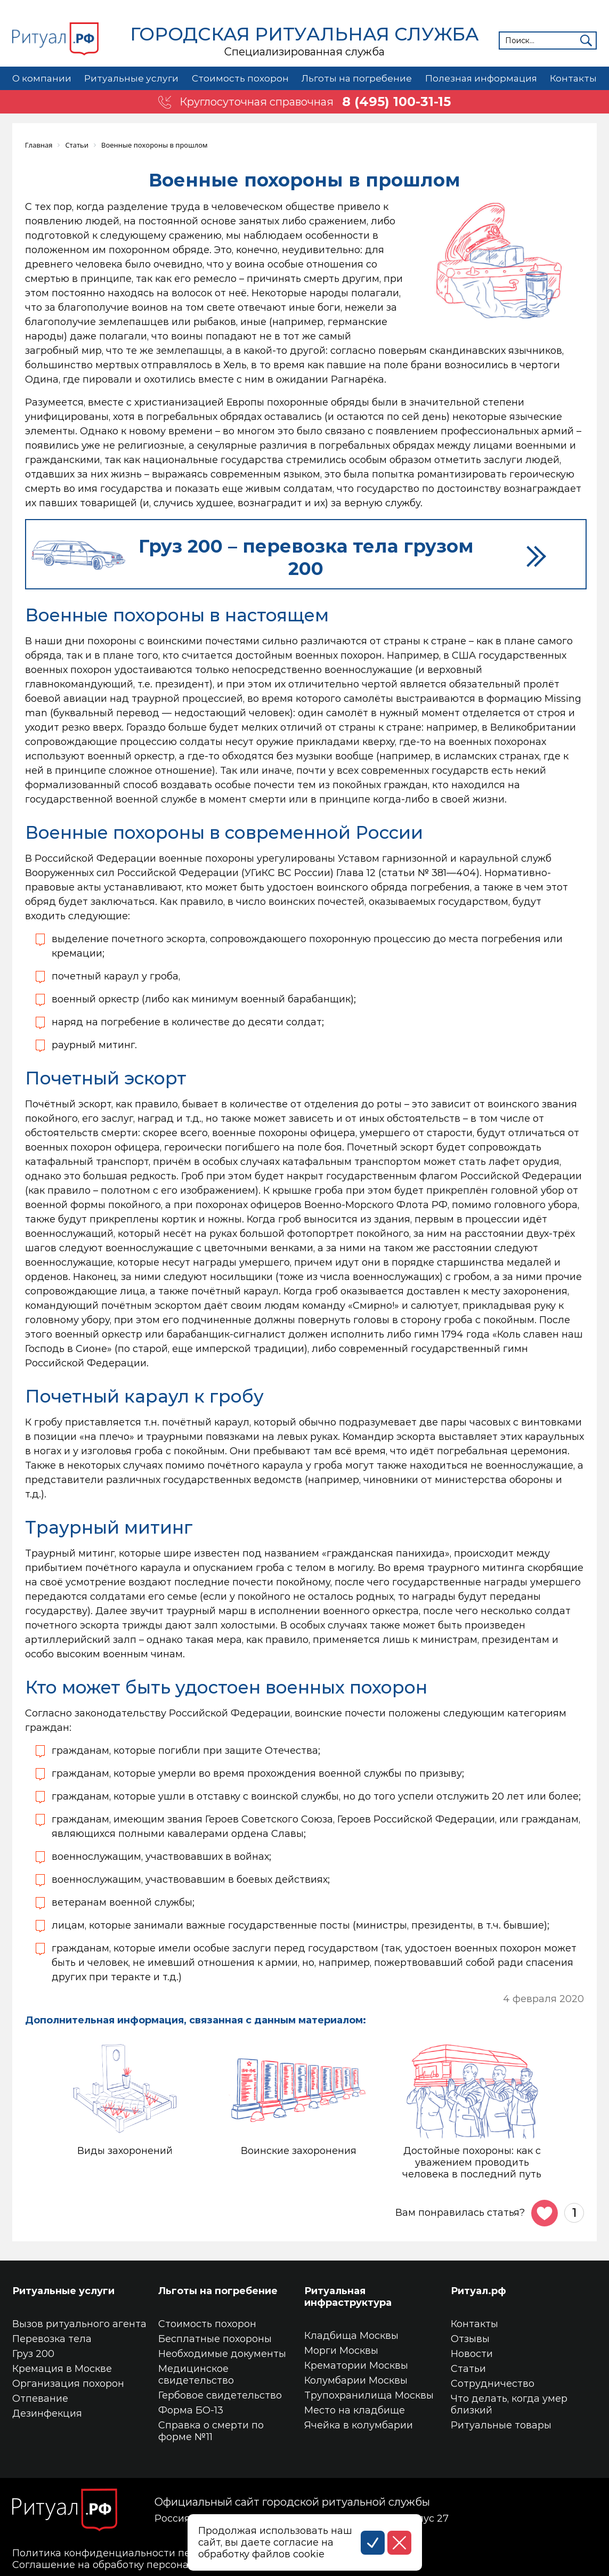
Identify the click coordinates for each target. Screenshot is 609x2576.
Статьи (468, 2369)
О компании (41, 78)
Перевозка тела (52, 2339)
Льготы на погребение (356, 78)
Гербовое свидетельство (220, 2395)
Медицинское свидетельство (196, 2374)
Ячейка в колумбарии (358, 2425)
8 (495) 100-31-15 (396, 101)
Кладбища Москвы (351, 2336)
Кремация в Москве (62, 2369)
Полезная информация (481, 78)
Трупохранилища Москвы (369, 2395)
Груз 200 (33, 2354)
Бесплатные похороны (215, 2339)
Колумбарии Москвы (356, 2380)
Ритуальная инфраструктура (348, 2296)
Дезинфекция (47, 2413)
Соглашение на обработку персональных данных (135, 2565)
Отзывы (470, 2339)
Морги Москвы (341, 2350)
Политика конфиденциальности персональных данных (151, 2553)
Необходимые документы (222, 2354)
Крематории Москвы (356, 2365)
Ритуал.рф (478, 2291)
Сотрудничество (492, 2383)
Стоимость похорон (239, 78)
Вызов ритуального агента (79, 2324)
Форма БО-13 (190, 2410)
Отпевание (40, 2398)
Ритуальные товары (501, 2425)
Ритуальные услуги (131, 78)
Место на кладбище (354, 2410)
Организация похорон (68, 2383)
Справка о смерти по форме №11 (211, 2431)
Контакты (573, 78)
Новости (472, 2354)
